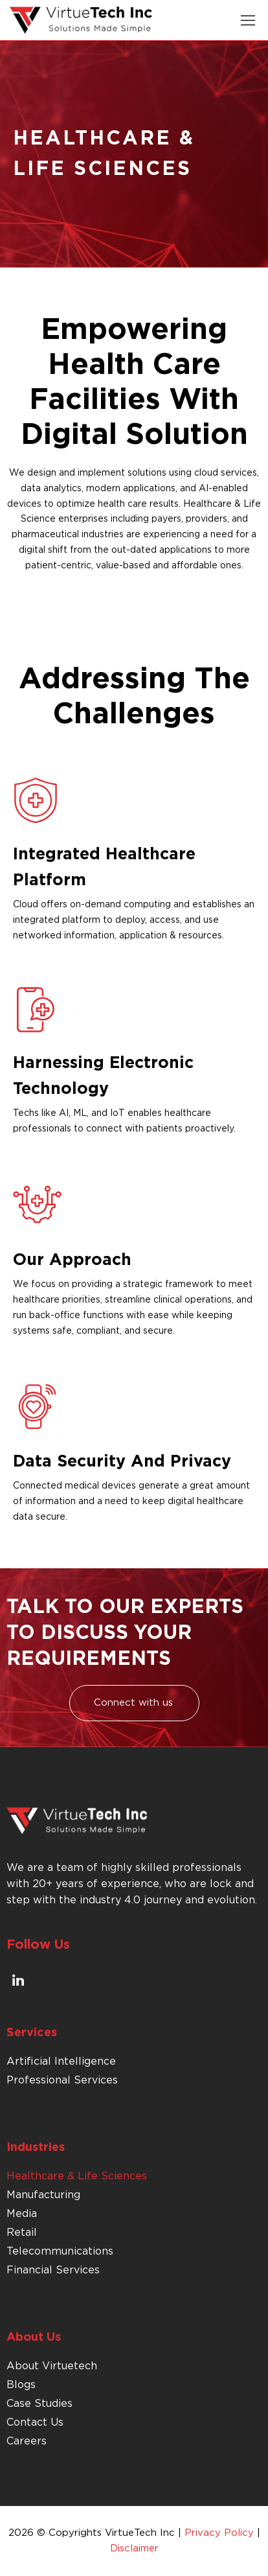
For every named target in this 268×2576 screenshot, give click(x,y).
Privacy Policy (219, 2533)
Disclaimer (134, 2548)
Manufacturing (43, 2195)
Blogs (21, 2385)
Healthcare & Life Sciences (76, 2176)
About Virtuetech (51, 2366)
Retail (21, 2232)
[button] (248, 20)
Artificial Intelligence (61, 2061)
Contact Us (34, 2422)
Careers (26, 2441)
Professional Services (62, 2080)
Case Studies (39, 2403)
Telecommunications (59, 2251)
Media (21, 2214)
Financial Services (53, 2270)
